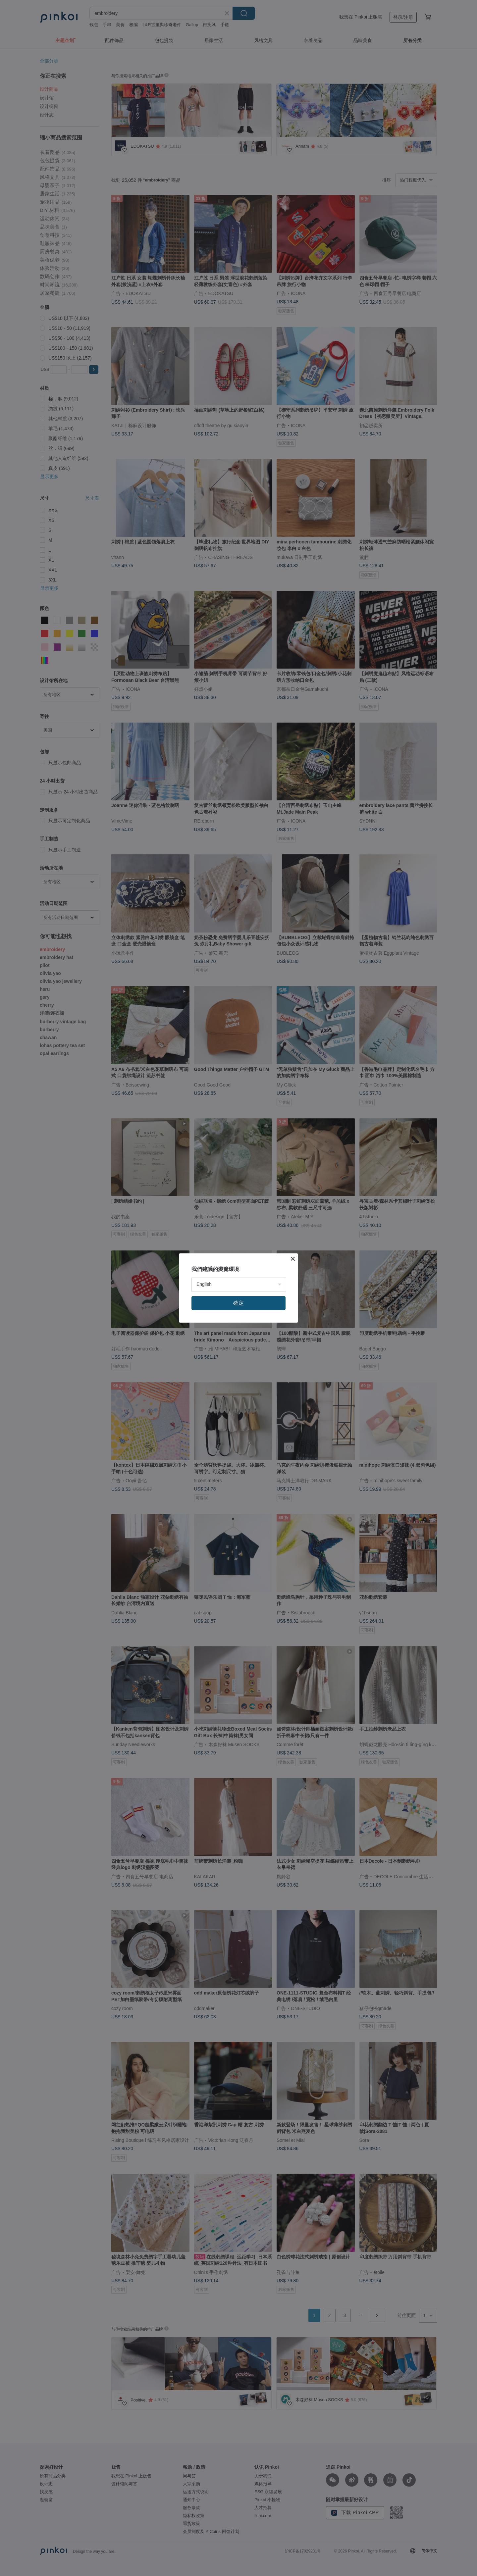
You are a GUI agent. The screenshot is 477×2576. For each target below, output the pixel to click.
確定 (238, 1303)
